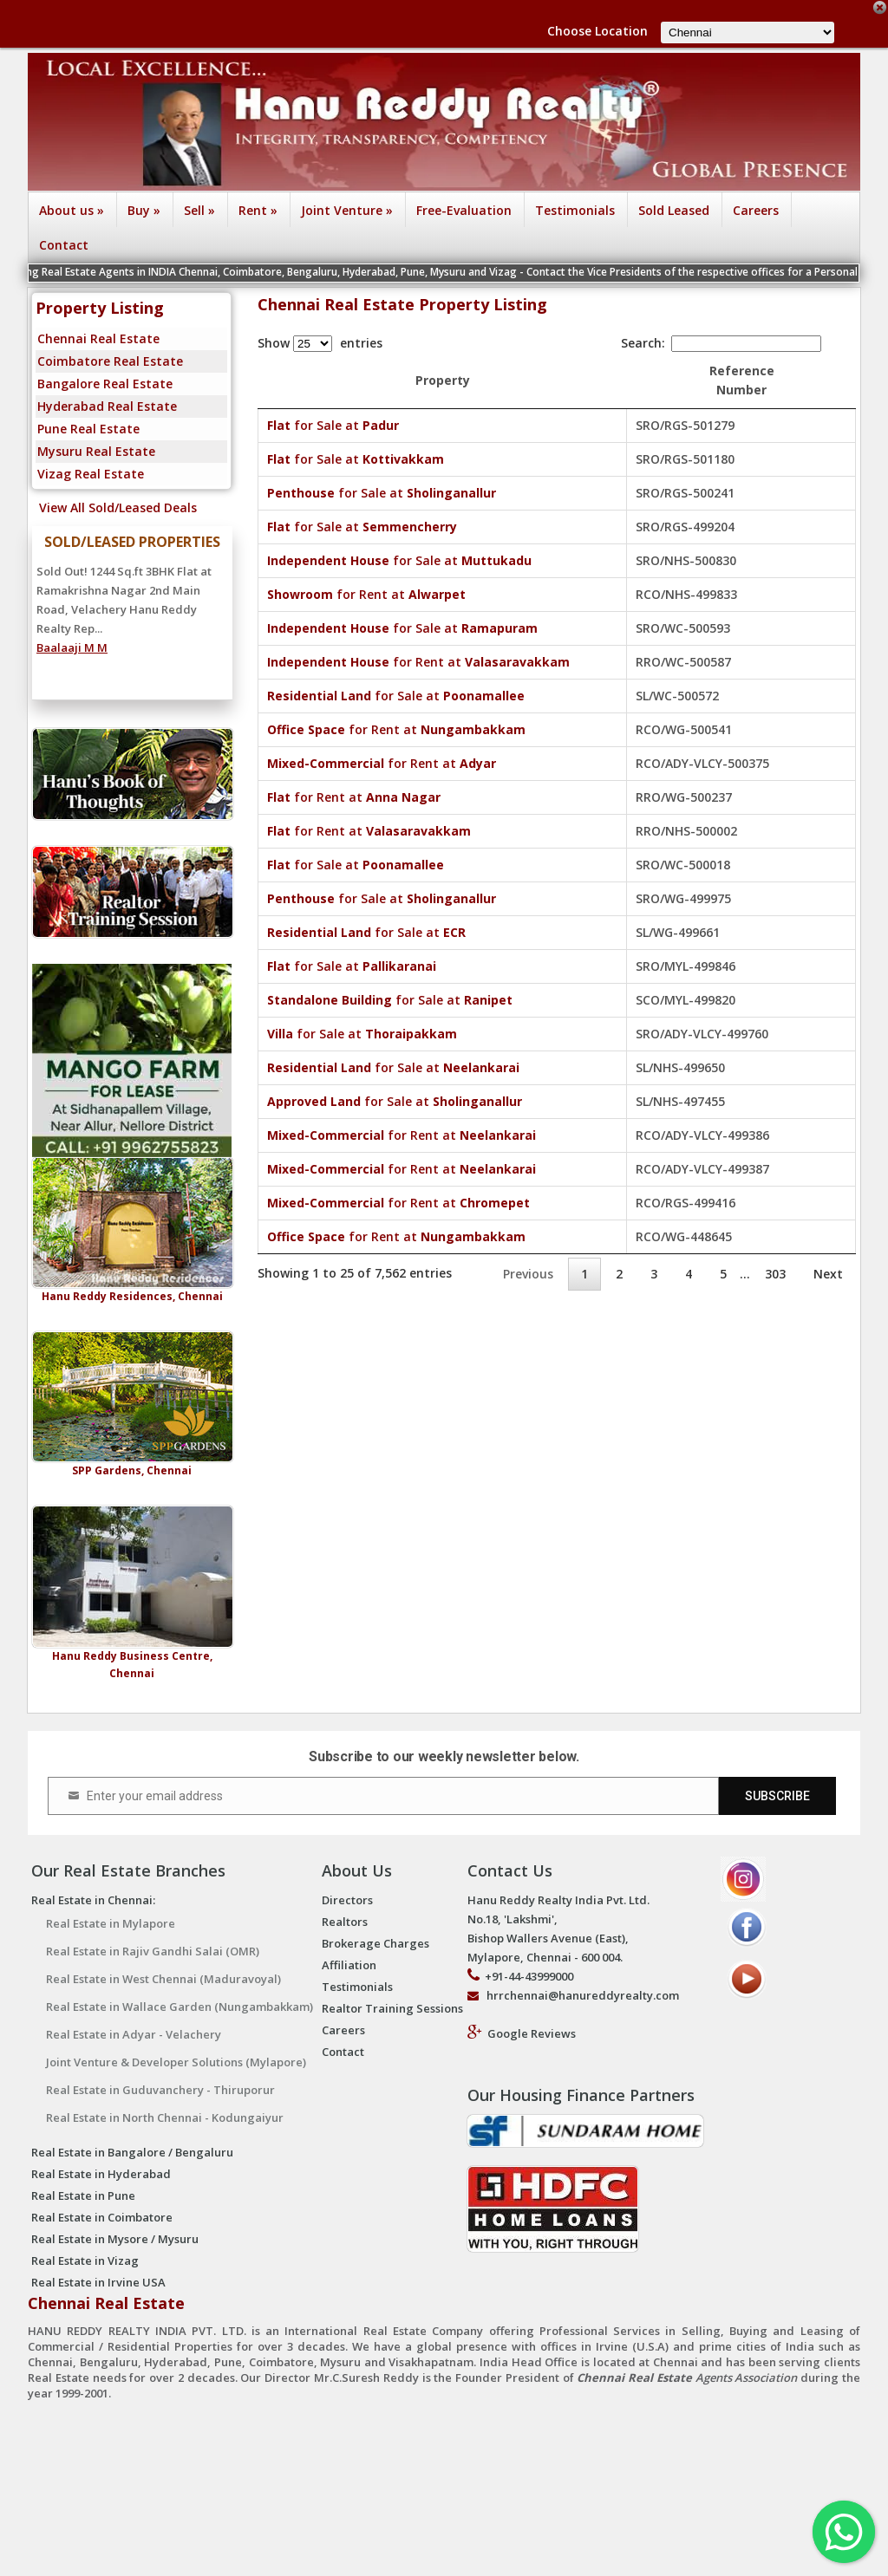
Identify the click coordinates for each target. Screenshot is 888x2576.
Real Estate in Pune (83, 2195)
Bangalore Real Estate (105, 383)
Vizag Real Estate (90, 473)
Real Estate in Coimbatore (102, 2217)
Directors (347, 1900)
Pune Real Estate (88, 428)
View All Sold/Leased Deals (114, 507)
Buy (143, 210)
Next (828, 1273)
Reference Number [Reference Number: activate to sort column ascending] (772, 380)
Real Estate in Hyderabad (101, 2174)
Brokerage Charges (375, 1943)
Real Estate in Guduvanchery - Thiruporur (160, 2090)
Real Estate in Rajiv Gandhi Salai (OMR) (152, 1951)
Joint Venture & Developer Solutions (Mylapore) (176, 2062)
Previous (528, 1273)
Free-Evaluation (464, 210)
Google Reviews (531, 2033)
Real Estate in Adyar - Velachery (133, 2034)
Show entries (320, 343)
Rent (258, 210)
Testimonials (575, 210)
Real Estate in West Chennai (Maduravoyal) (163, 1979)
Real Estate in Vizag (85, 2260)
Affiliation (349, 1965)
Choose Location (597, 31)
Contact (63, 245)
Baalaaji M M (72, 647)
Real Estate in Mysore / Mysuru (115, 2239)
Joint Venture (347, 210)
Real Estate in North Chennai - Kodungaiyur (165, 2117)
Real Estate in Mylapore (110, 1923)
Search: (721, 343)
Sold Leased (673, 210)
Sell (199, 210)
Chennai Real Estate (98, 338)
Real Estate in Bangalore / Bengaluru (132, 2152)
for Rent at (366, 594)
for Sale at (333, 425)
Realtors (345, 1921)
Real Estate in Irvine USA (98, 2282)
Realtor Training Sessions (392, 2008)
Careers (756, 210)
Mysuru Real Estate (96, 451)
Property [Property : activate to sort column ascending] (473, 380)
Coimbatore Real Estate (110, 361)
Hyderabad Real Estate (107, 406)
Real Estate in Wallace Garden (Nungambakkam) (179, 2006)
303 (775, 1273)
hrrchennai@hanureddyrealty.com (582, 1995)
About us (71, 210)
